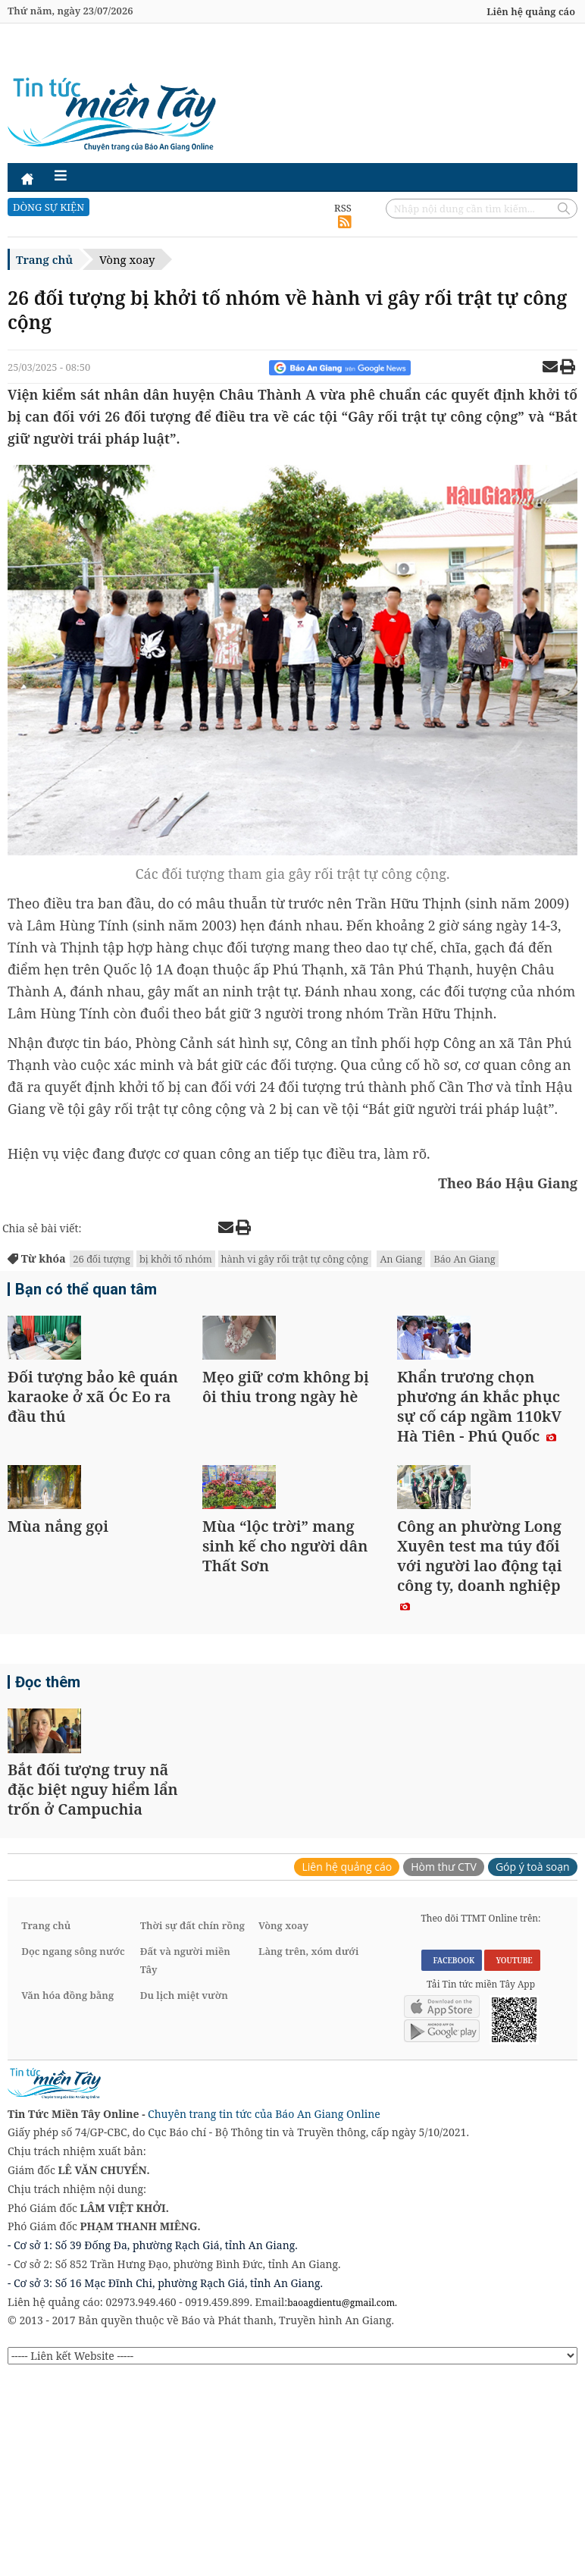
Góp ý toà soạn (533, 2067)
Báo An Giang (464, 1259)
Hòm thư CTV (444, 2067)
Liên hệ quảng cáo (530, 11)
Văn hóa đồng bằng (67, 2195)
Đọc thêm (45, 1816)
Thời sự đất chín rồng (192, 2125)
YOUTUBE (512, 2160)
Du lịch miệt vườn (184, 2195)
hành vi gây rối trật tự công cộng (294, 1259)
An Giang (400, 1259)
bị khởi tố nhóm (175, 1259)
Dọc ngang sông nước (72, 2151)
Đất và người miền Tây (185, 2160)
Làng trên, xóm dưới (308, 2151)
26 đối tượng (101, 1259)
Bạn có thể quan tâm (79, 1291)
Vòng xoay (127, 259)
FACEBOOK (451, 2160)
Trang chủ (44, 259)
